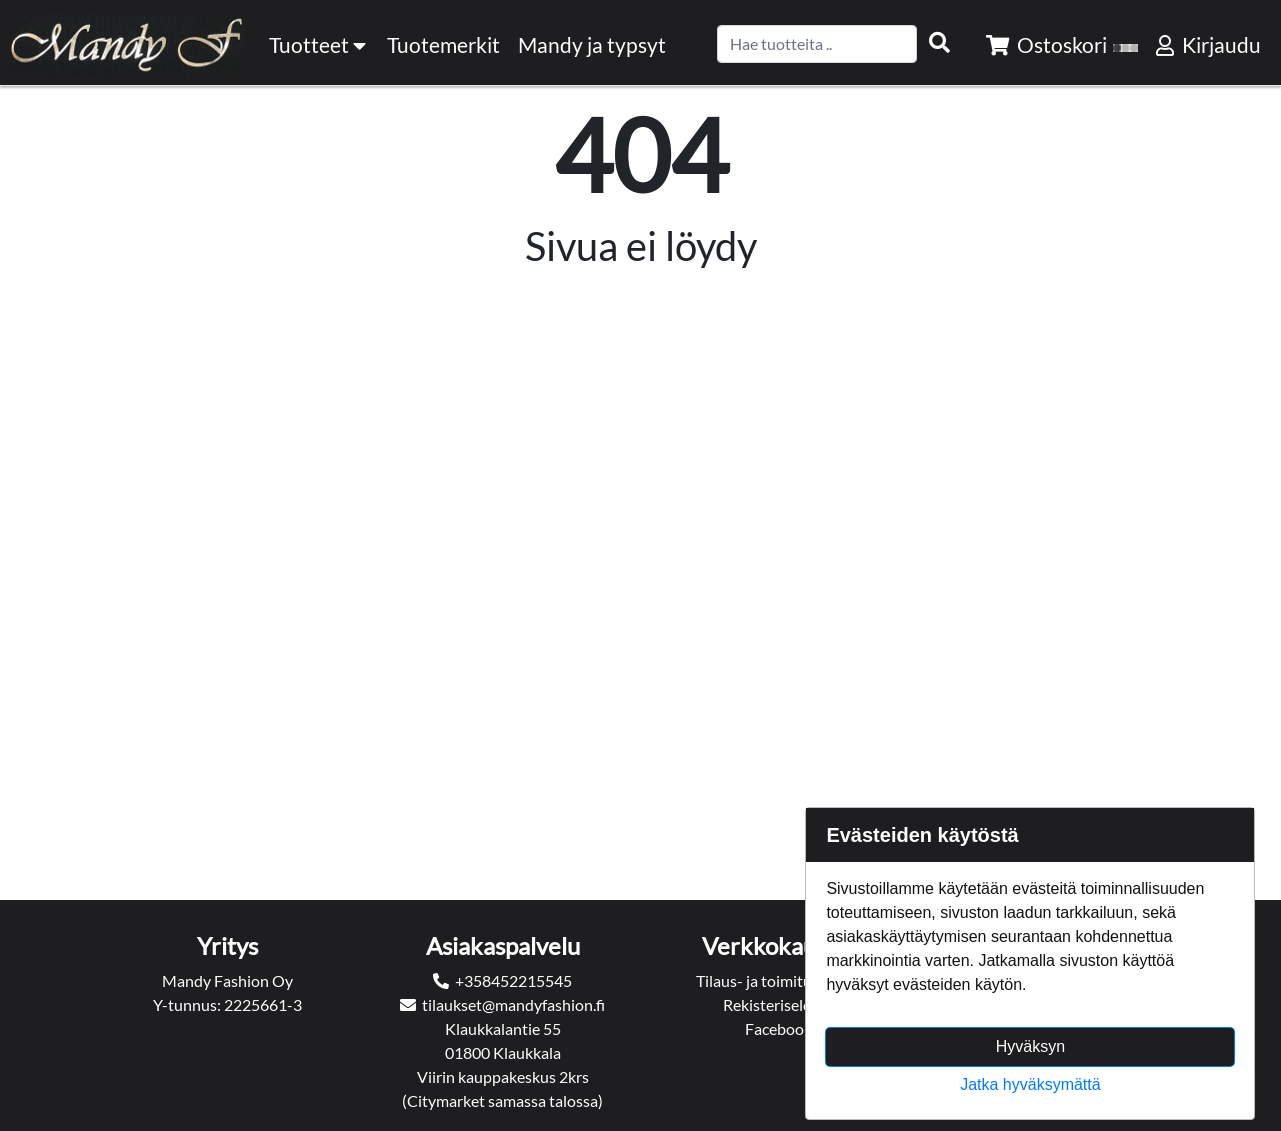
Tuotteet (319, 44)
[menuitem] (444, 44)
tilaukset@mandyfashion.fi (513, 1004)
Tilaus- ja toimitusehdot (778, 980)
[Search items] (939, 43)
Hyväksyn (1030, 1046)
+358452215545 (513, 980)
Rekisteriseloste (778, 1004)
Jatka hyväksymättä (1030, 1084)
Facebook (778, 1028)
